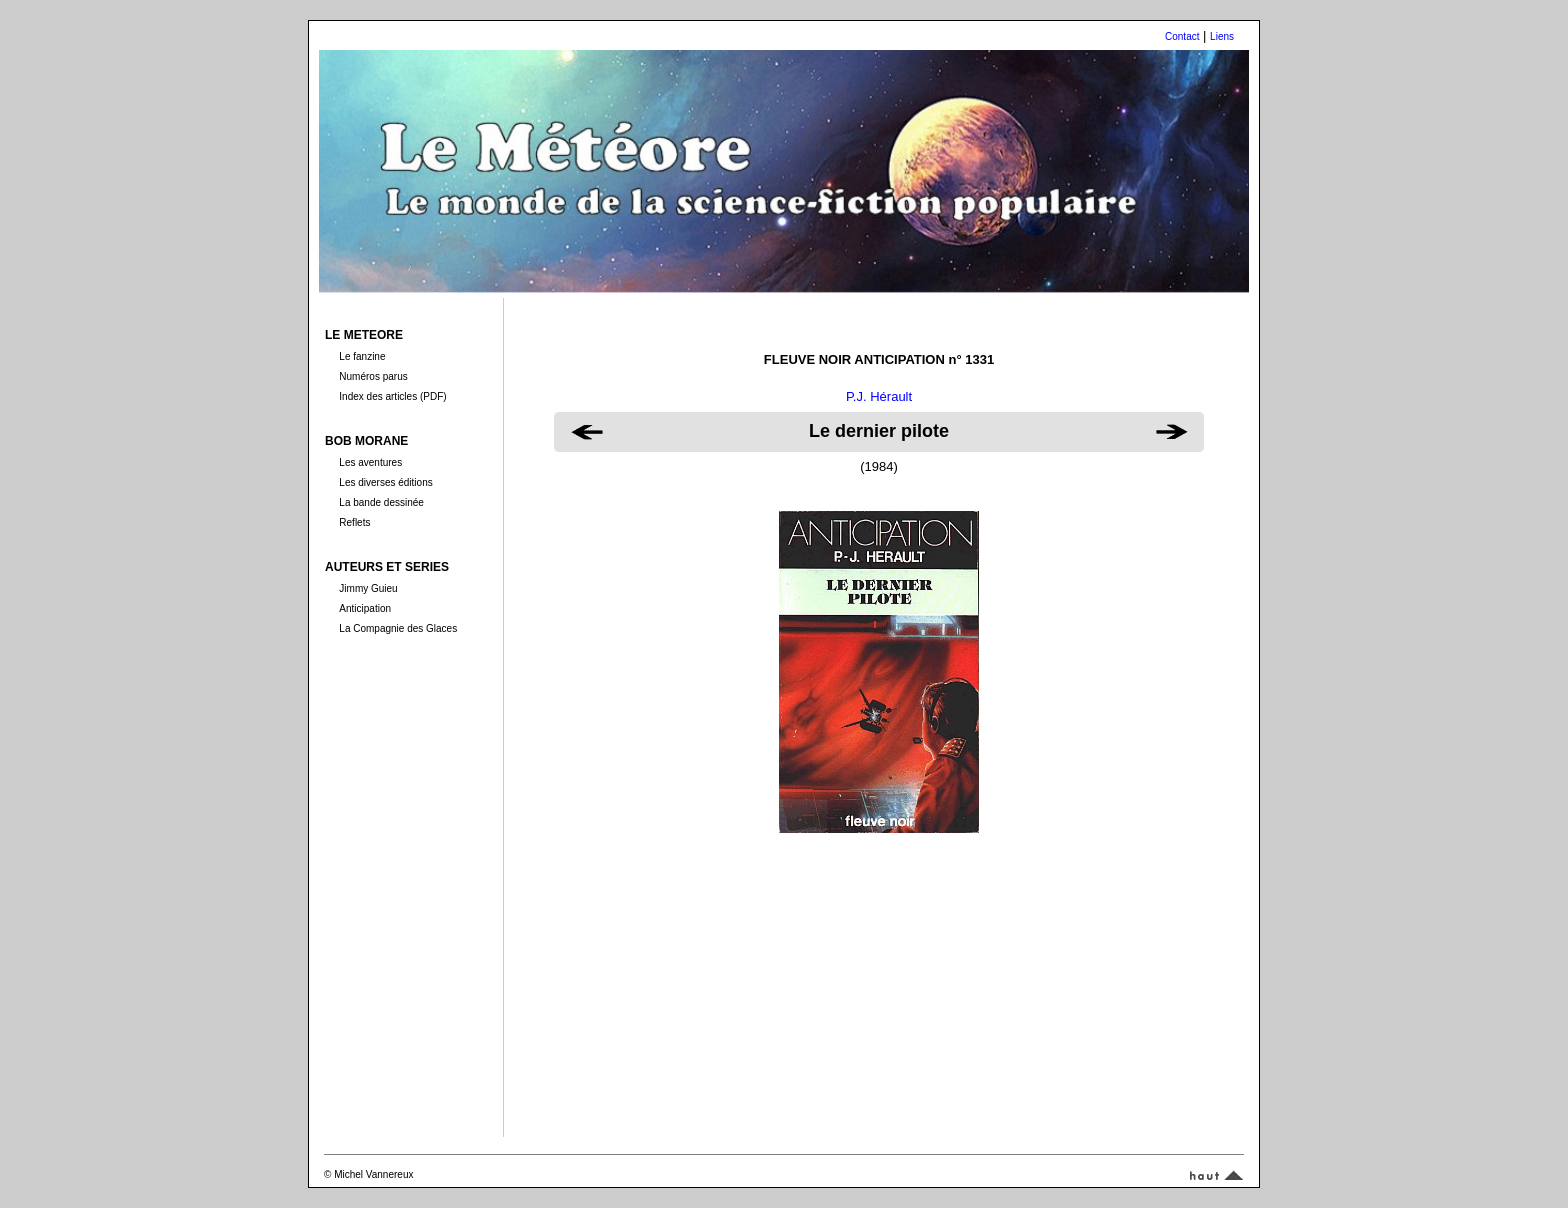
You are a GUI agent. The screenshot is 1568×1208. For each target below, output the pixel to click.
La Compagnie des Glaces (398, 628)
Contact (1182, 36)
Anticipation (365, 608)
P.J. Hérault (879, 396)
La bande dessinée (381, 502)
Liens (1222, 36)
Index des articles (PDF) (392, 396)
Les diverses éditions (385, 482)
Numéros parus (373, 376)
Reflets (354, 522)
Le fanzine (362, 356)
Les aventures (370, 462)
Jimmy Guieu (368, 588)
